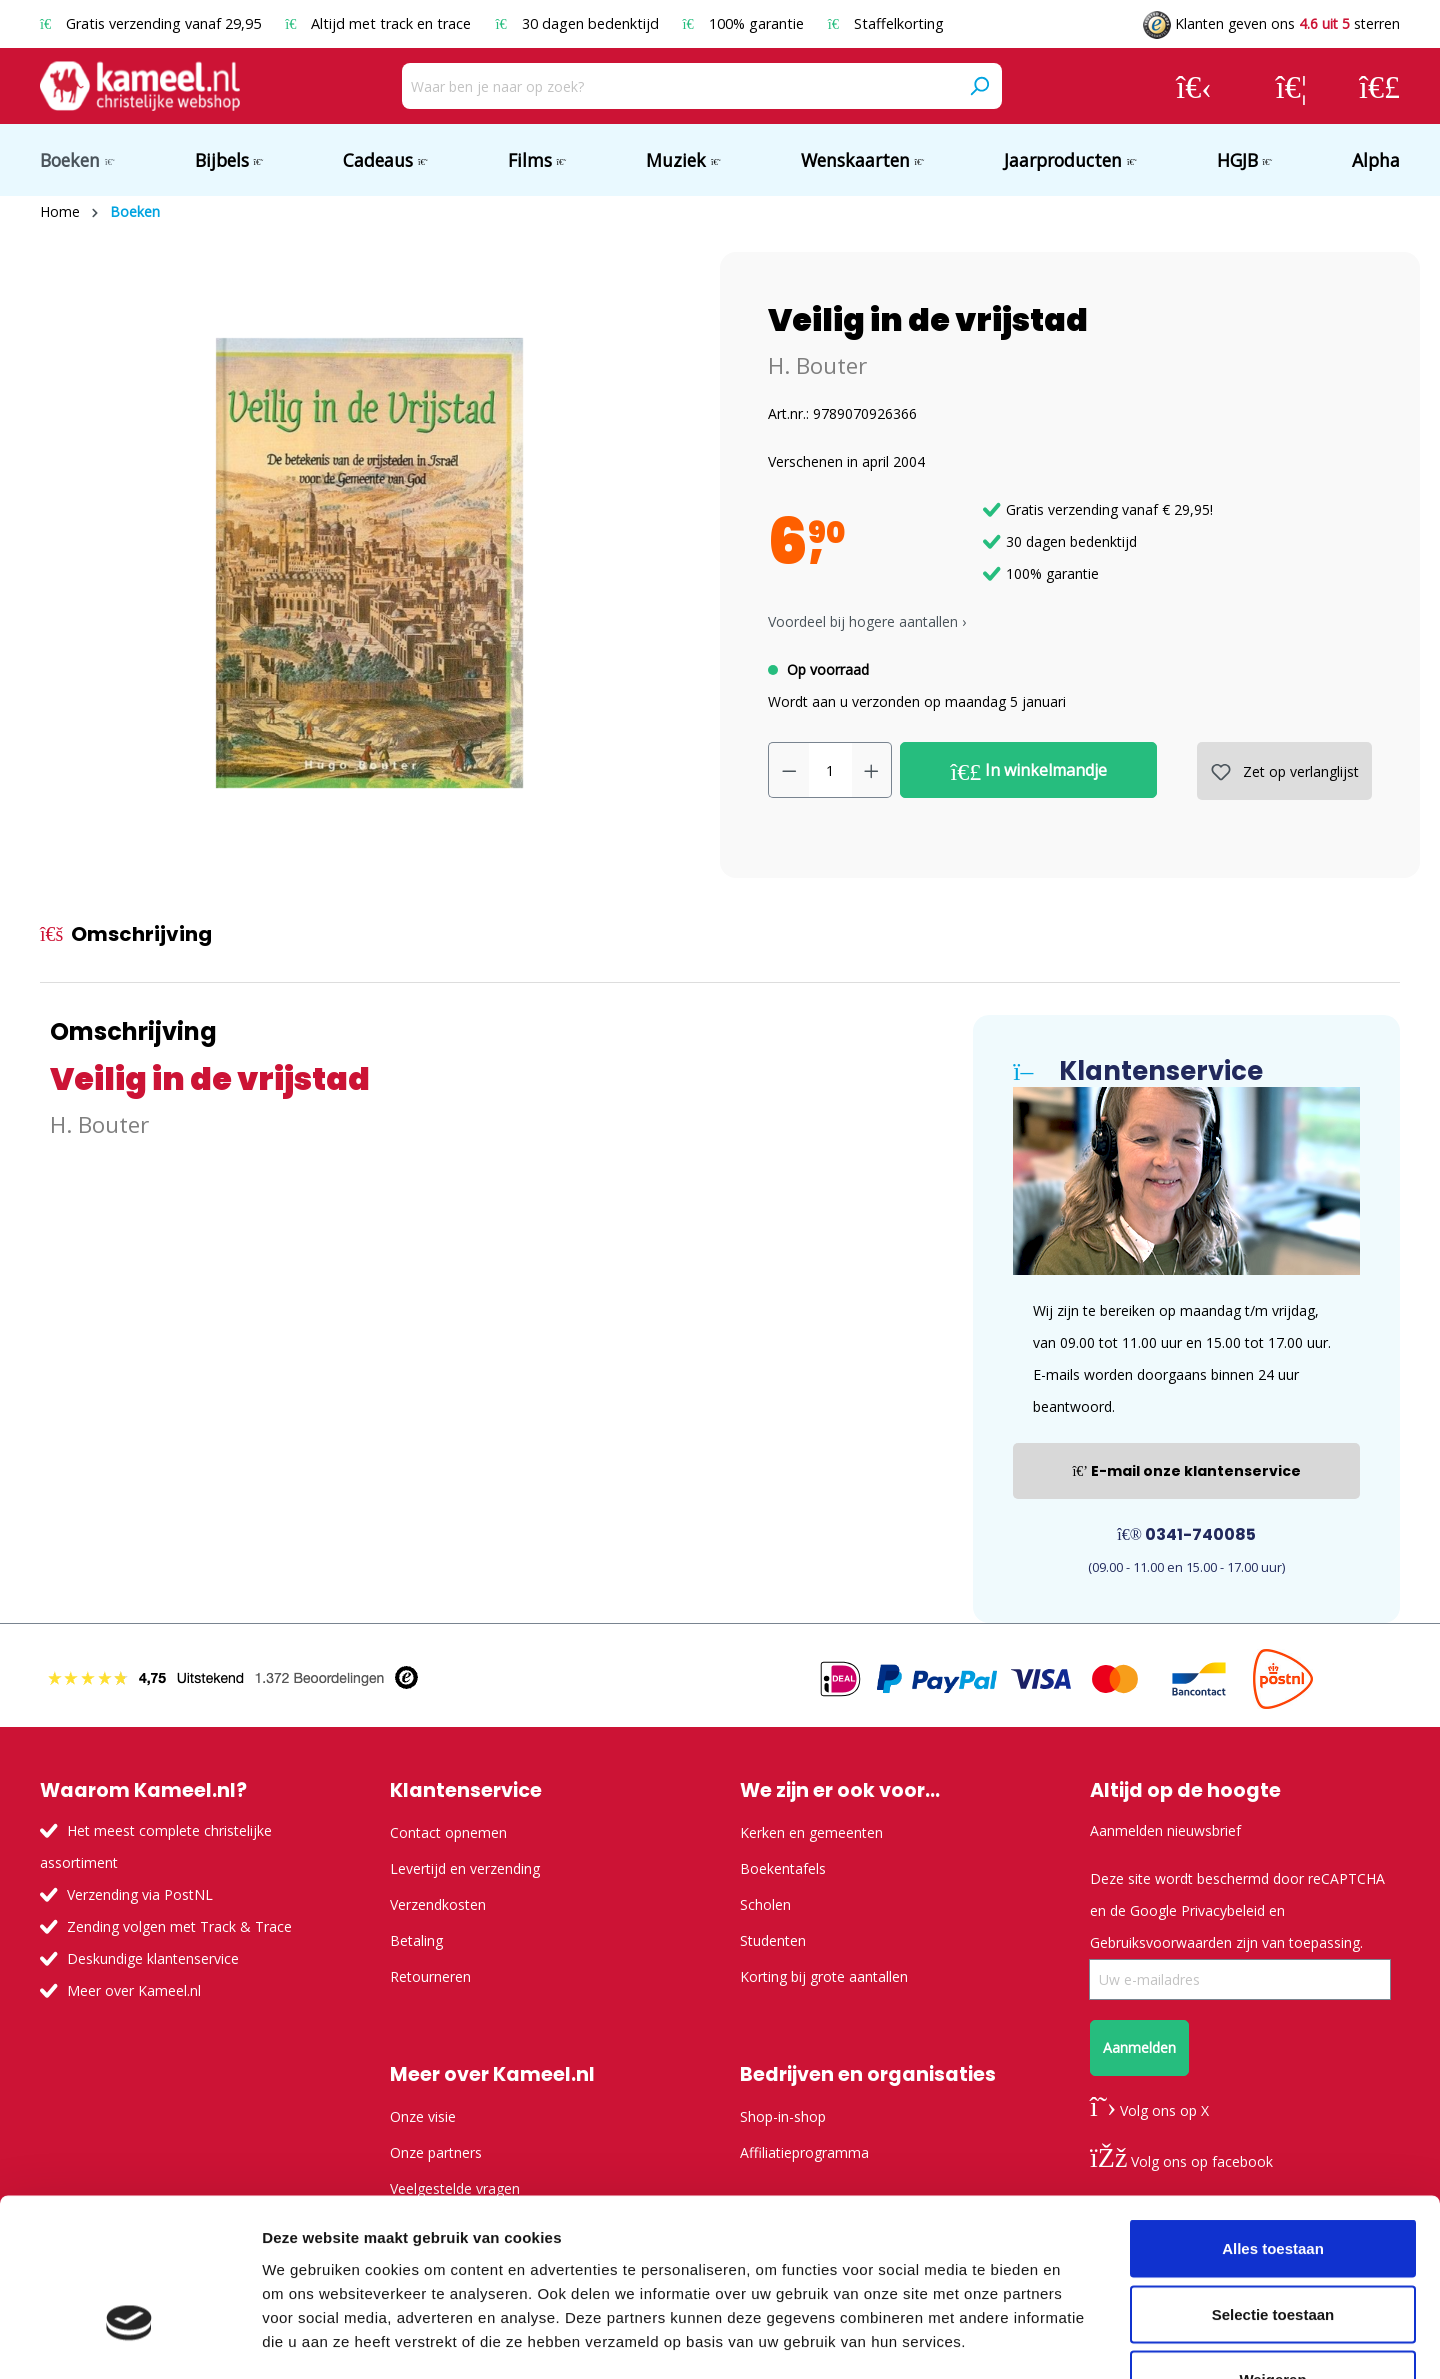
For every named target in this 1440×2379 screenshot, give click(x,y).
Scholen (765, 1904)
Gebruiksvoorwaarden (1161, 1942)
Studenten (773, 1940)
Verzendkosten (438, 1904)
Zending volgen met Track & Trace (179, 1926)
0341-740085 (1186, 1534)
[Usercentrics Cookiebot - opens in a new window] (129, 2340)
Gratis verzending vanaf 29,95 (152, 23)
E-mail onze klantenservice (1186, 1471)
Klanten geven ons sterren (1271, 23)
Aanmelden (1139, 2047)
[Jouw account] (1194, 86)
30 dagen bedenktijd (578, 23)
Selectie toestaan (1273, 2182)
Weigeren (1272, 2247)
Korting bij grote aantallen (824, 1976)
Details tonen (1080, 2339)
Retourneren (430, 1976)
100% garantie (745, 23)
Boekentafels (783, 1868)
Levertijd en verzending (465, 1868)
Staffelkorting (886, 23)
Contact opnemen (448, 1832)
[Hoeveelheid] (830, 770)
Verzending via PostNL (140, 1894)
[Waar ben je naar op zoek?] (679, 86)
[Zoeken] (979, 86)
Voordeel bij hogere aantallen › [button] (867, 621)
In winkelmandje (1029, 771)
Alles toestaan (1273, 2116)
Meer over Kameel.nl (134, 1990)
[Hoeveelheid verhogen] (872, 770)
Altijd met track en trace (380, 23)
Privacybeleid (1223, 1910)
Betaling (416, 1940)
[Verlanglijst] (1291, 86)
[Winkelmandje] (1379, 86)
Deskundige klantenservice (153, 1958)
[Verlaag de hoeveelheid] (789, 770)
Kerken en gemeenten (811, 1832)
